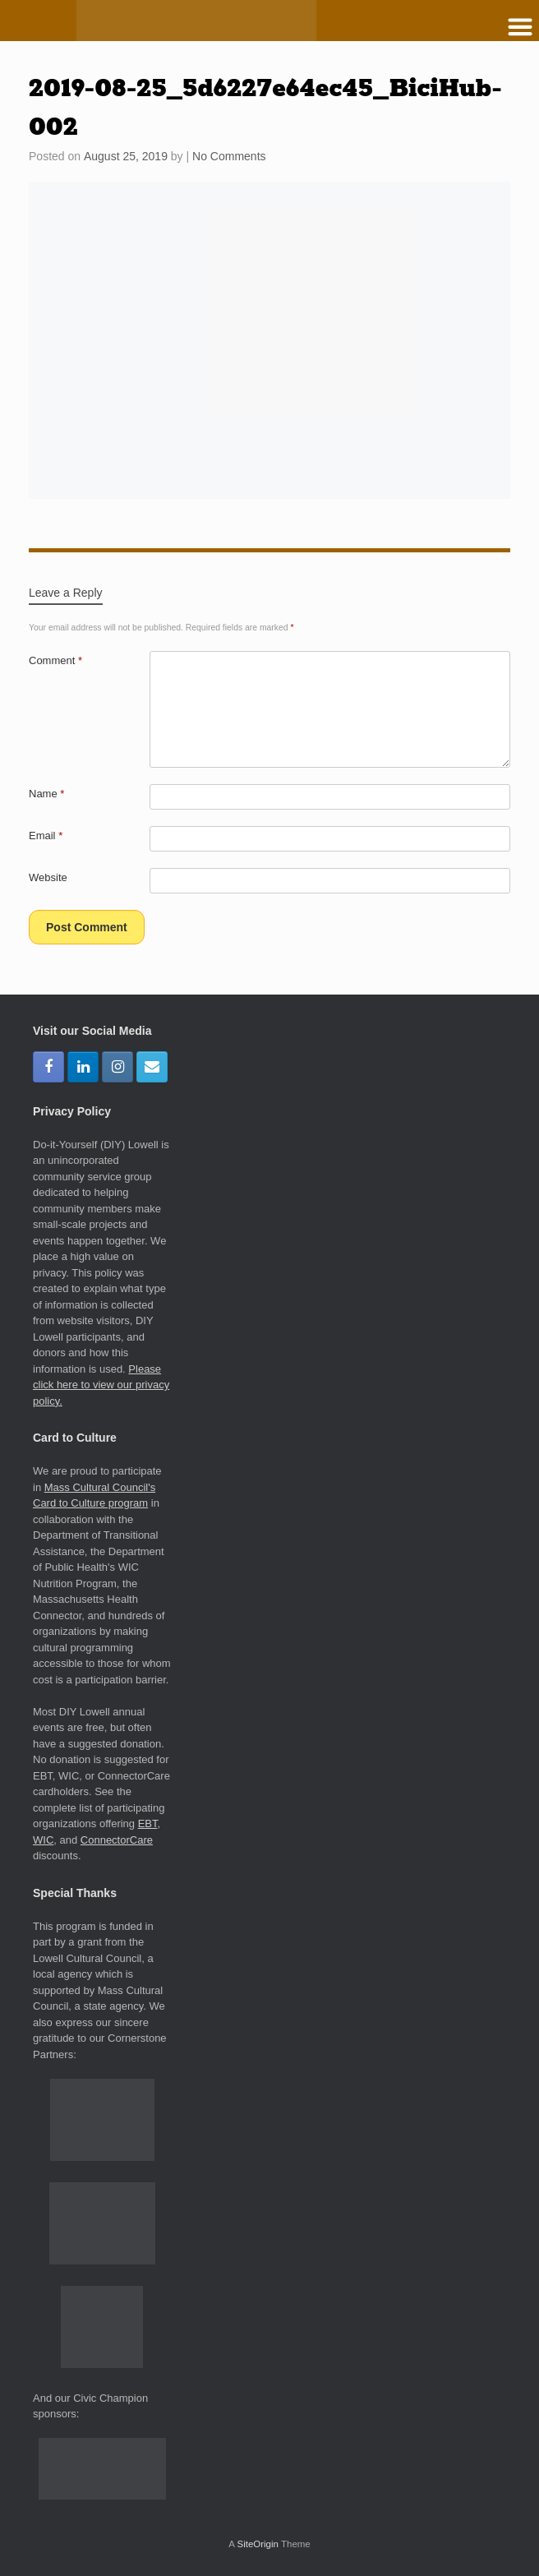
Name (46, 793)
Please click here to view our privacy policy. (101, 1385)
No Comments (228, 156)
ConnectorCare (117, 1840)
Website (48, 877)
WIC (43, 1840)
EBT (148, 1823)
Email (45, 835)
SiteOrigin (258, 2544)
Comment (55, 660)
